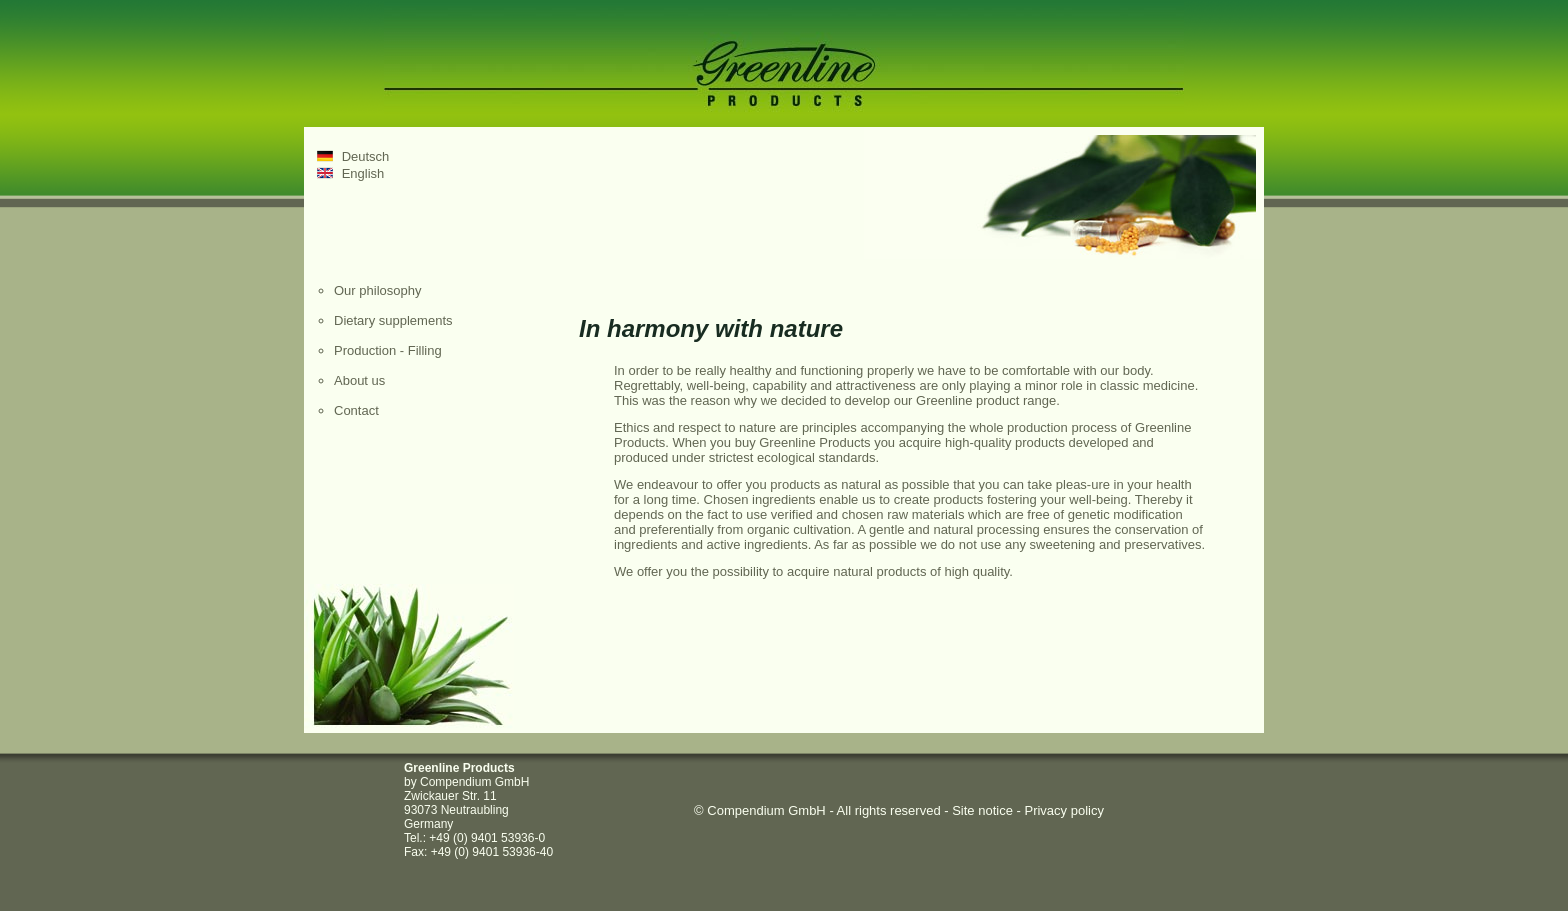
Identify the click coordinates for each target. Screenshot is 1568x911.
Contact (356, 410)
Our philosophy (377, 290)
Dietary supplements (393, 320)
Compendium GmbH (766, 810)
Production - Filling (388, 350)
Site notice (982, 810)
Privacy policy (1063, 810)
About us (359, 380)
